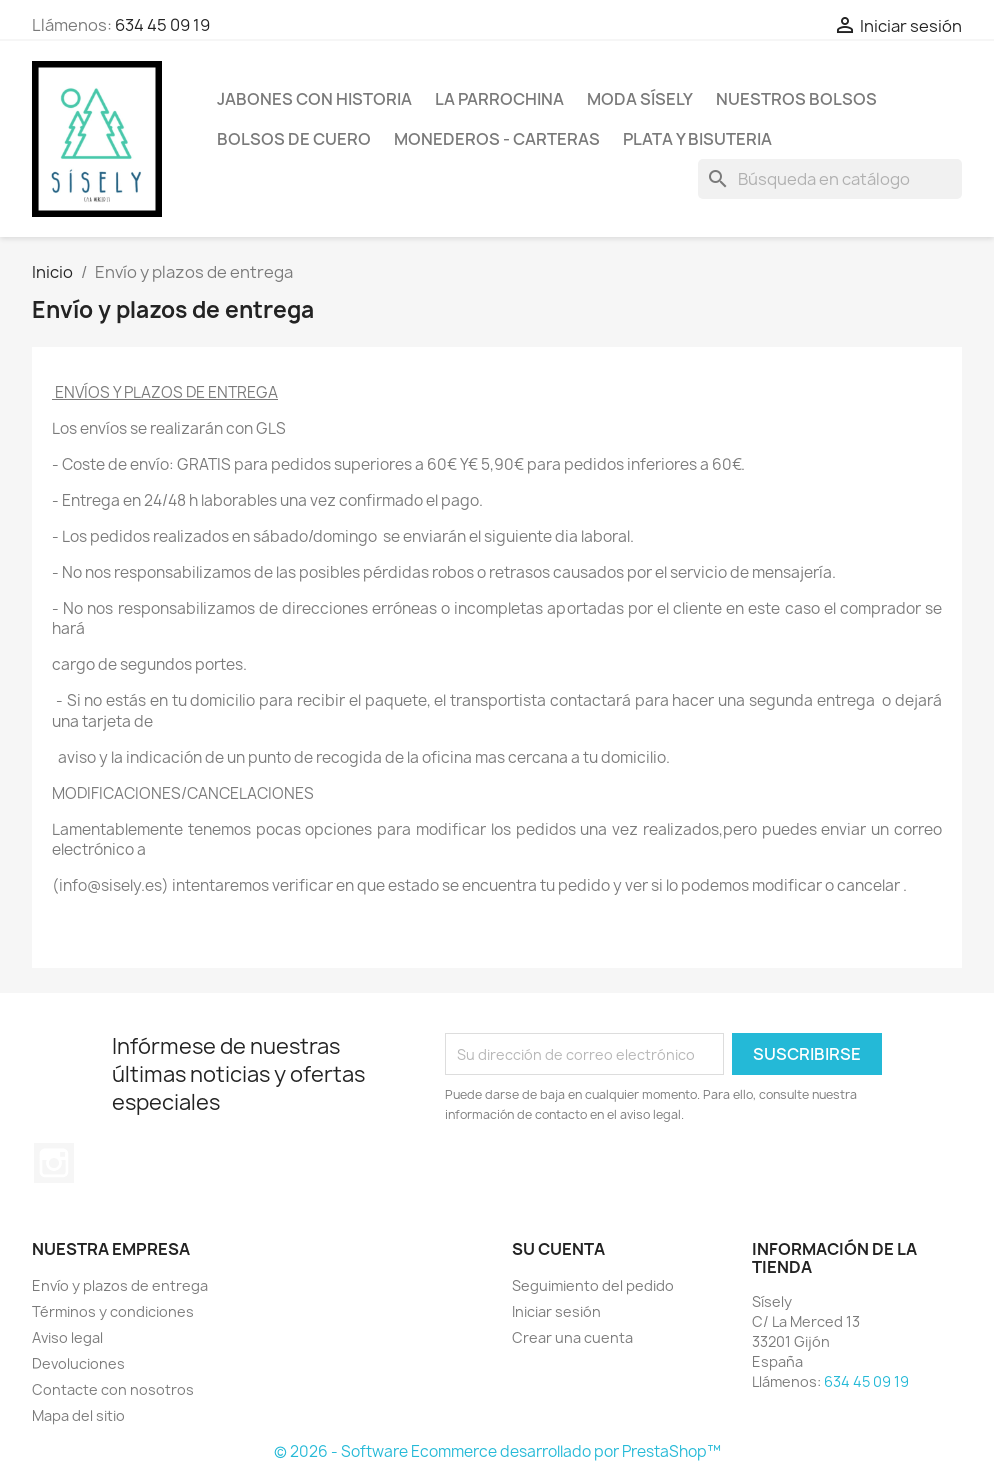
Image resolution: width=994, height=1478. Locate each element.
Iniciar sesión (556, 1311)
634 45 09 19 (162, 25)
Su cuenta (558, 1249)
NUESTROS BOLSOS (796, 99)
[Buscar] (830, 179)
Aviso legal (67, 1337)
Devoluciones (78, 1363)
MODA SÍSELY (640, 99)
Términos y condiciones (113, 1311)
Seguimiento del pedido (593, 1285)
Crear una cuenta (572, 1337)
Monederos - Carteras (497, 139)
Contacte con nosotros (113, 1389)
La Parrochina (499, 99)
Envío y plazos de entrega (120, 1285)
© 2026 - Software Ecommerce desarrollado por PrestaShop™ (497, 1451)
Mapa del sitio (78, 1415)
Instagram (54, 1163)
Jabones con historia (314, 99)
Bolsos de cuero (294, 139)
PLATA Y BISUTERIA (697, 139)
